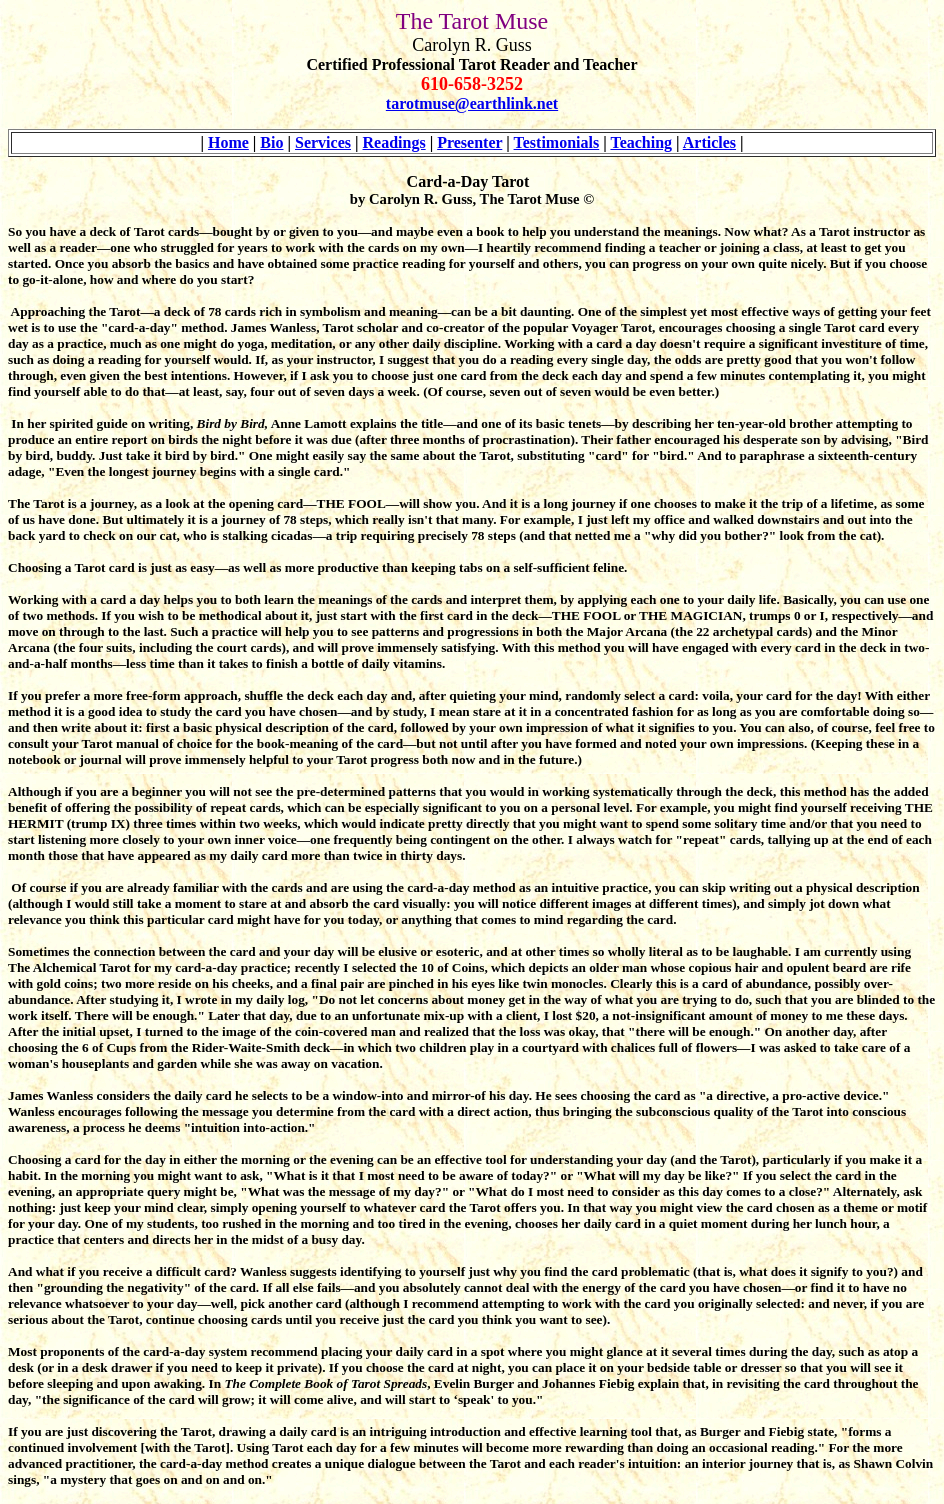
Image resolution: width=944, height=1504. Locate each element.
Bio (271, 142)
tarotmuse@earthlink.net (472, 103)
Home (228, 142)
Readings (394, 142)
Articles (709, 142)
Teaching (641, 142)
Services (323, 142)
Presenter (469, 142)
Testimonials (557, 142)
